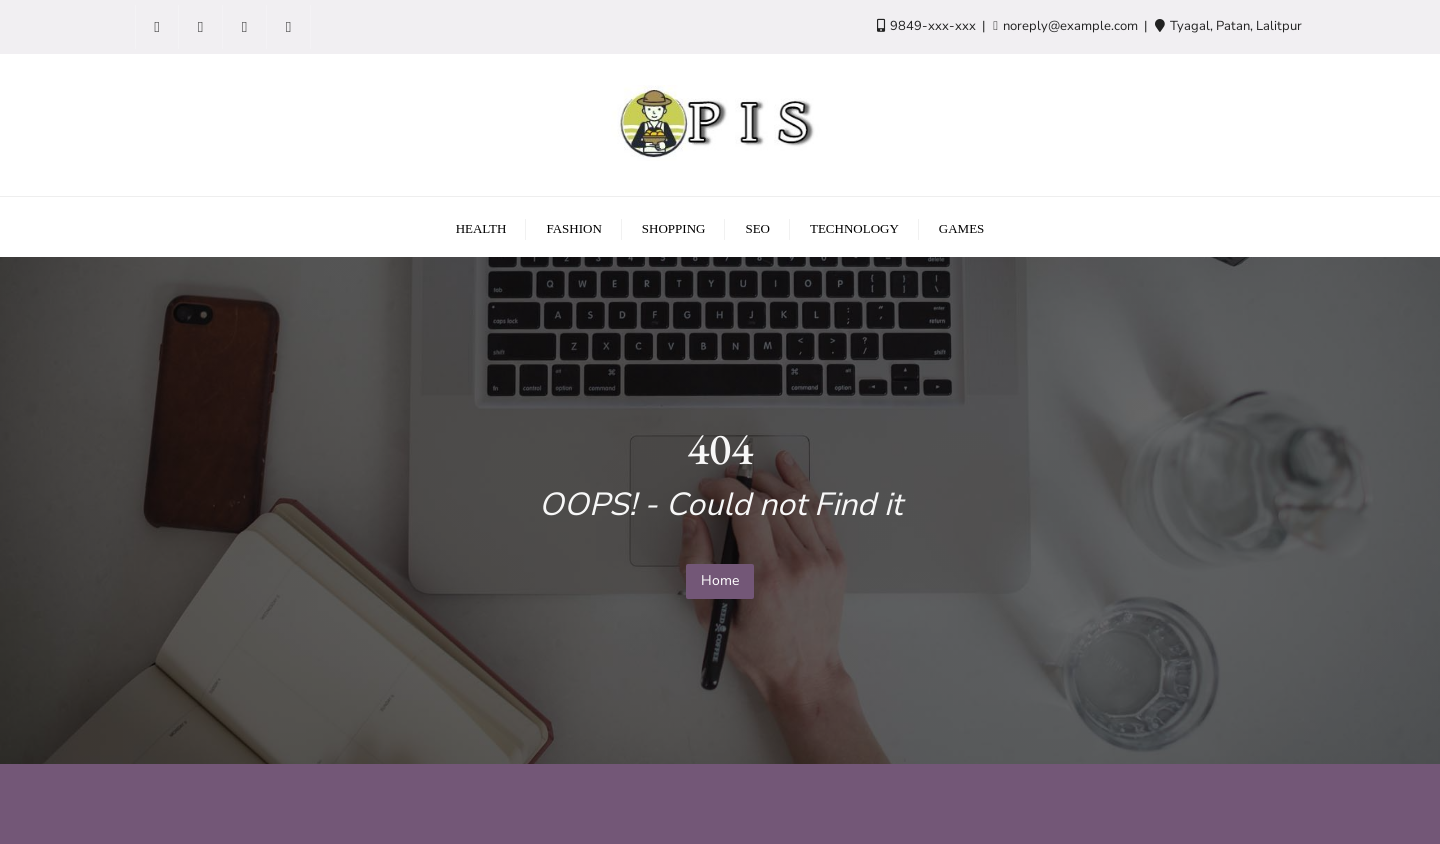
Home (720, 580)
